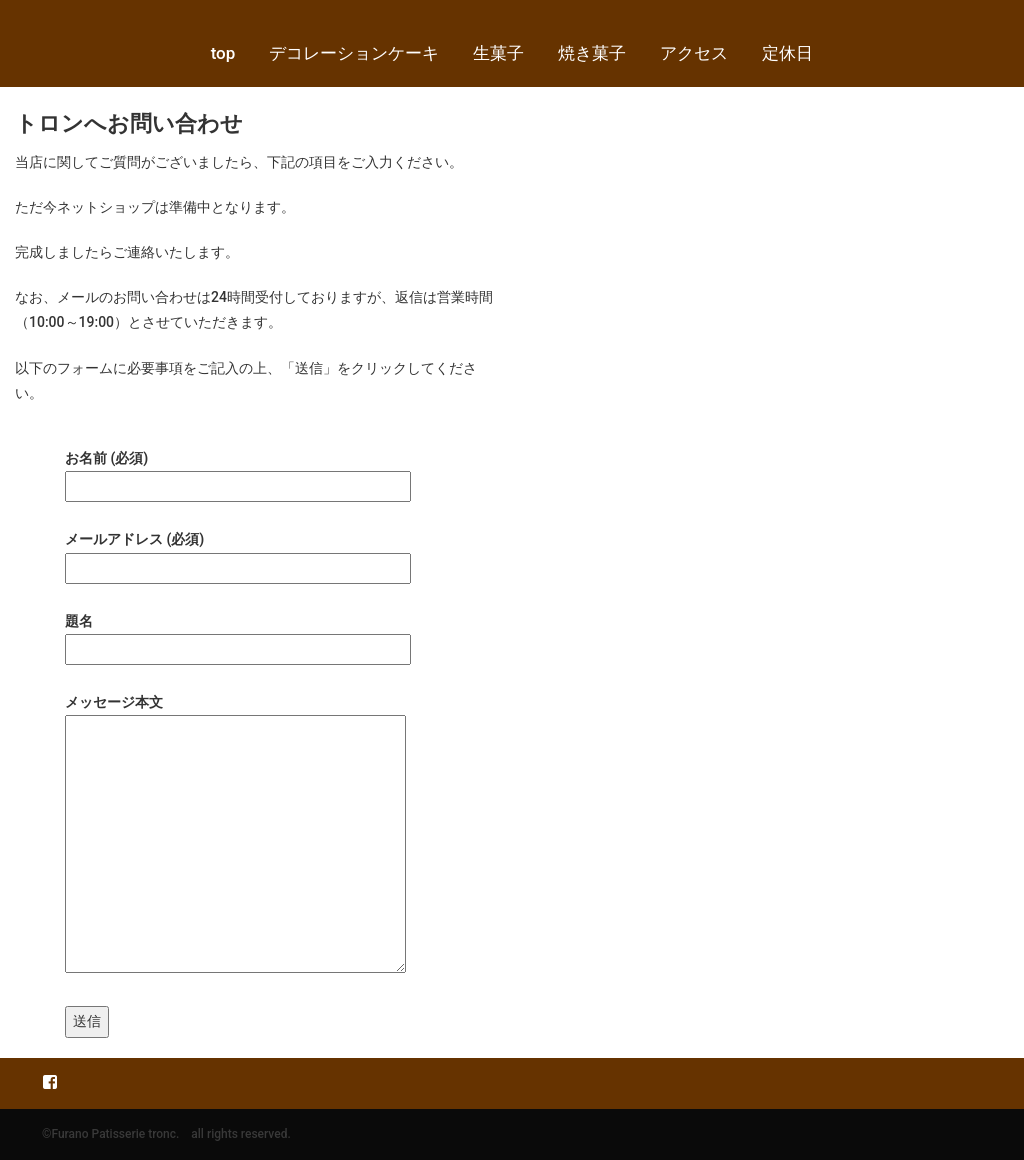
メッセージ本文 (235, 835)
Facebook (50, 1081)
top (223, 53)
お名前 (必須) (238, 472)
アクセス (694, 53)
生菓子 (498, 53)
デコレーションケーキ (354, 53)
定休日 (787, 53)
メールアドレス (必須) (238, 553)
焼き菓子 (592, 53)
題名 (238, 635)
